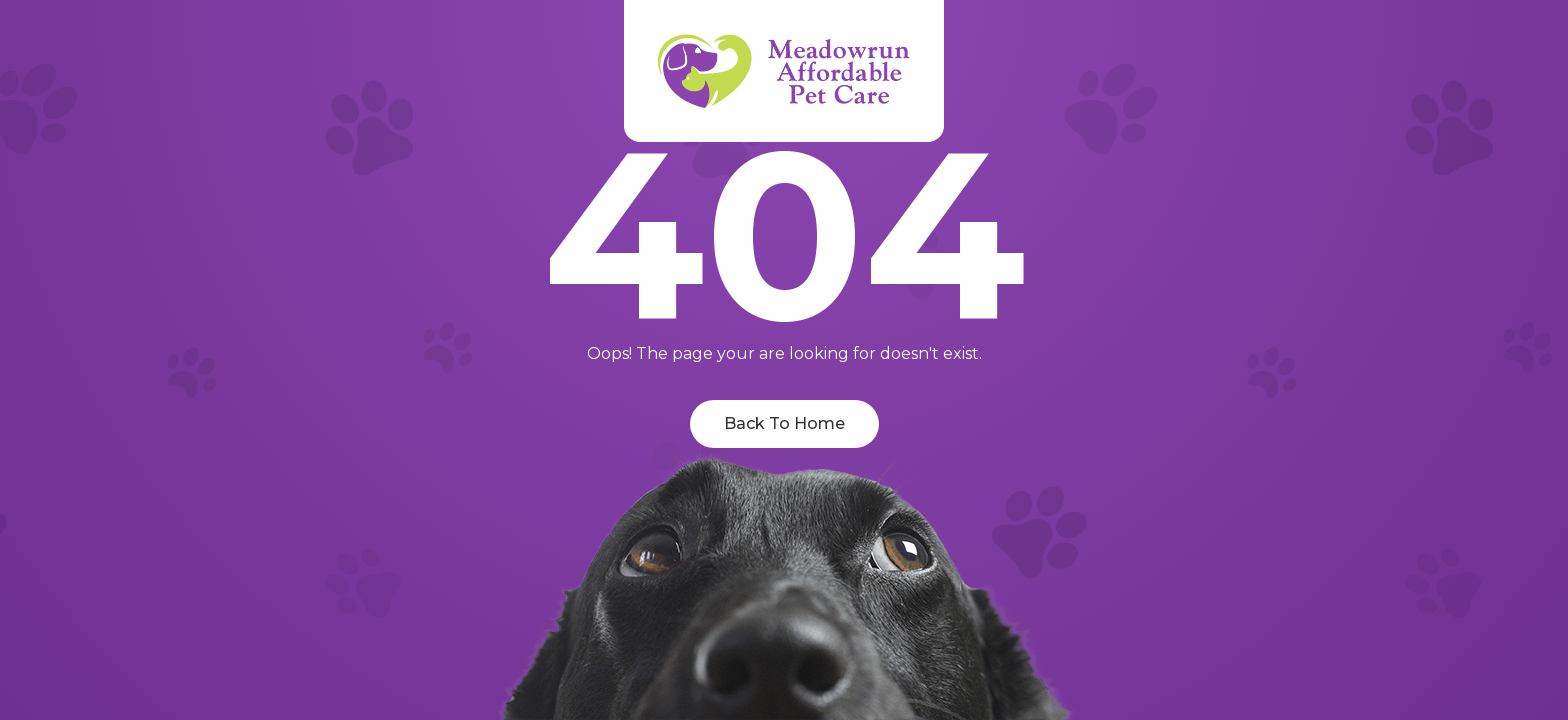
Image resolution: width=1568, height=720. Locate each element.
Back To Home (784, 423)
